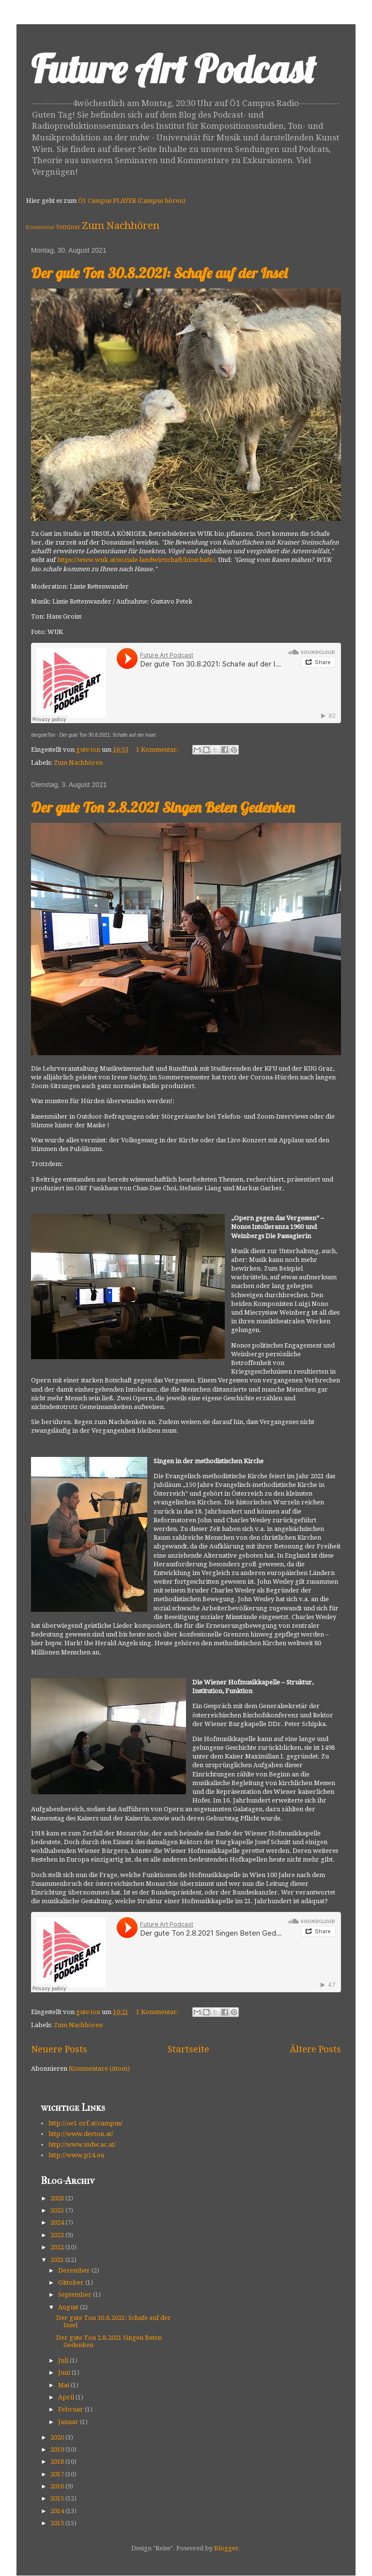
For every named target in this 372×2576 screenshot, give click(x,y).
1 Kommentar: (158, 749)
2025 (57, 2210)
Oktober (71, 2282)
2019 (57, 2449)
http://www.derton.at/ (80, 2133)
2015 (57, 2498)
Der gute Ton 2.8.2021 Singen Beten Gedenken (163, 807)
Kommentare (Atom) (99, 2068)
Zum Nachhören (120, 225)
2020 (57, 2437)
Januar (69, 2421)
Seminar (68, 227)
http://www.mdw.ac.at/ (82, 2144)
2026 (57, 2198)
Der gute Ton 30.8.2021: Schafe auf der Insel (159, 273)
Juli (64, 2360)
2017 (57, 2474)
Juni (65, 2372)
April (67, 2397)
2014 (57, 2511)
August (69, 2307)
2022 (57, 2247)
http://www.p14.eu (76, 2155)
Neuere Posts (59, 2049)
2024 (57, 2222)
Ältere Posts (315, 2049)
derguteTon (43, 735)
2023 (57, 2235)
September (75, 2294)
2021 (57, 2259)
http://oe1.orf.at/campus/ (85, 2123)
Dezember (75, 2270)
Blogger (226, 2548)
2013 (57, 2523)
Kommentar (40, 227)
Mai (64, 2385)
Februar (71, 2409)
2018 (57, 2461)
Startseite (188, 2049)
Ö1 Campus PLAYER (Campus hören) (132, 200)
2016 (57, 2486)
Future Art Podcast (173, 69)
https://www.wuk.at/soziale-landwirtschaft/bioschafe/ (136, 559)
